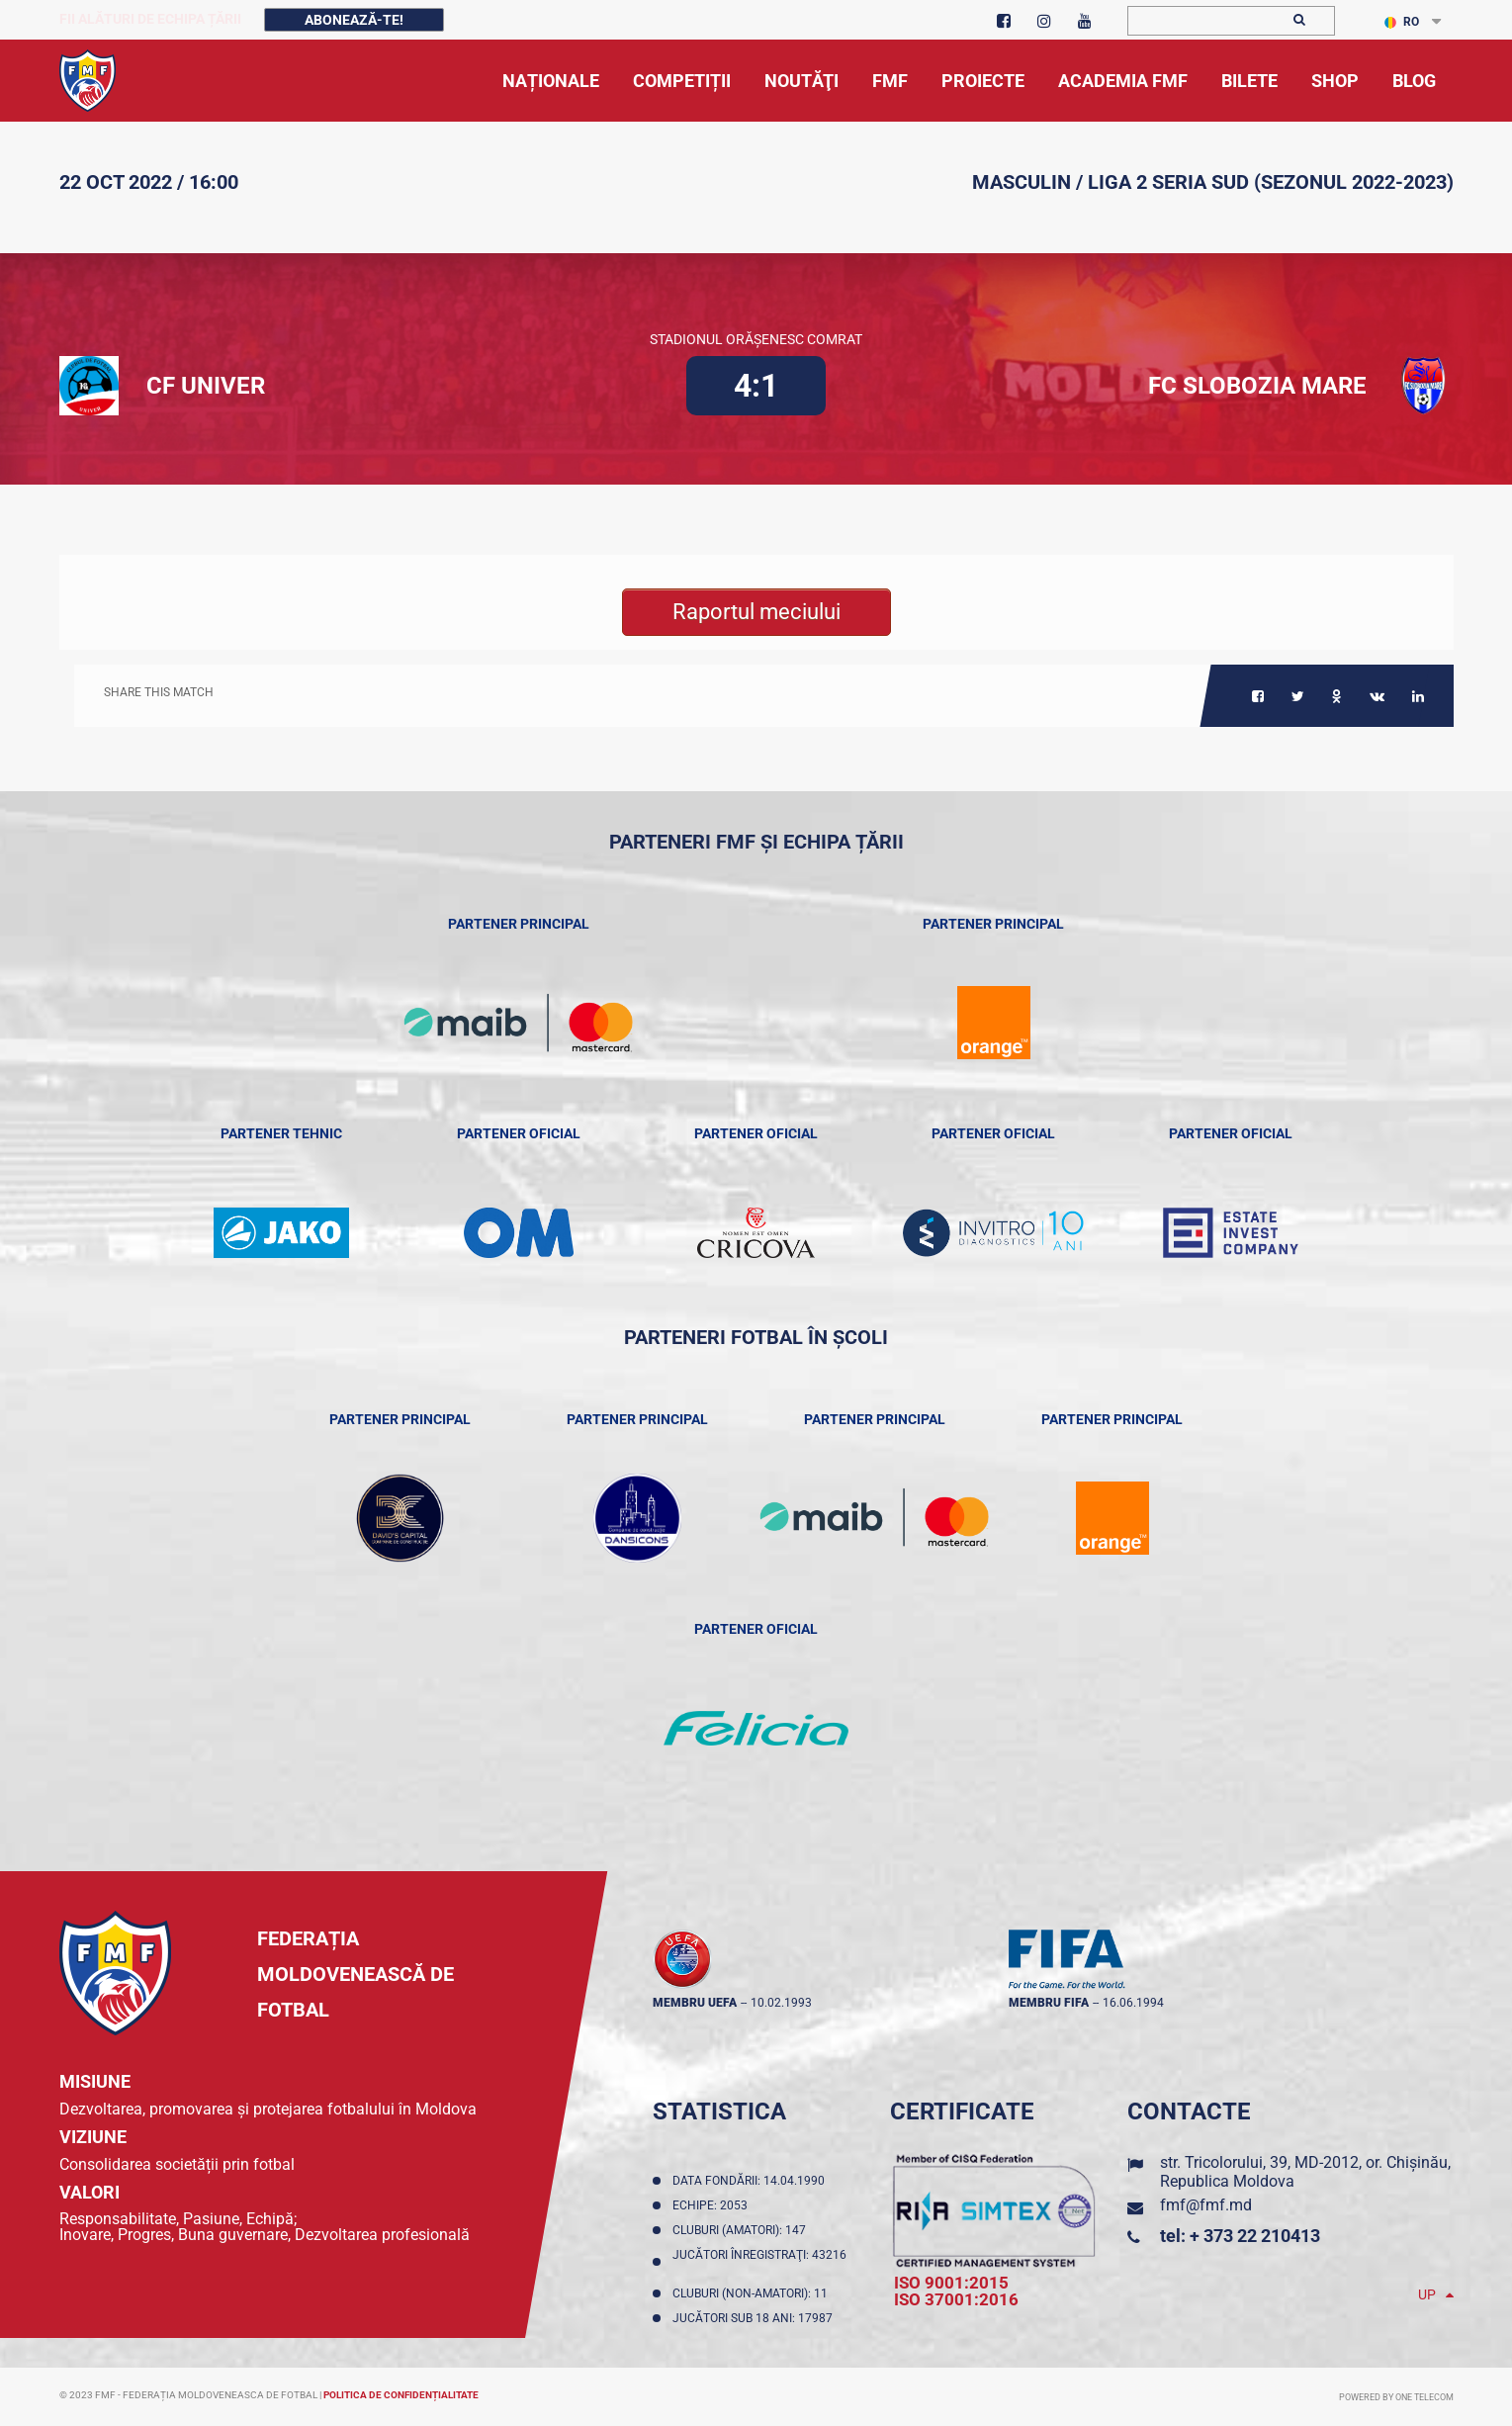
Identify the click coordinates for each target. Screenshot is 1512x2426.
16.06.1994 (1133, 2003)
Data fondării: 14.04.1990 (751, 2181)
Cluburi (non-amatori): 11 (753, 2293)
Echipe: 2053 (713, 2205)
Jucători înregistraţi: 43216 (759, 2262)
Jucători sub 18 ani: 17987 (755, 2318)
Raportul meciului (756, 611)
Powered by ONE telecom (1396, 2397)
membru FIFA (1049, 2003)
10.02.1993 (781, 2003)
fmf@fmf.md (1206, 2205)
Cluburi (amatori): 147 (742, 2230)
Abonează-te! (354, 20)
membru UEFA (695, 2003)
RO (1401, 22)
